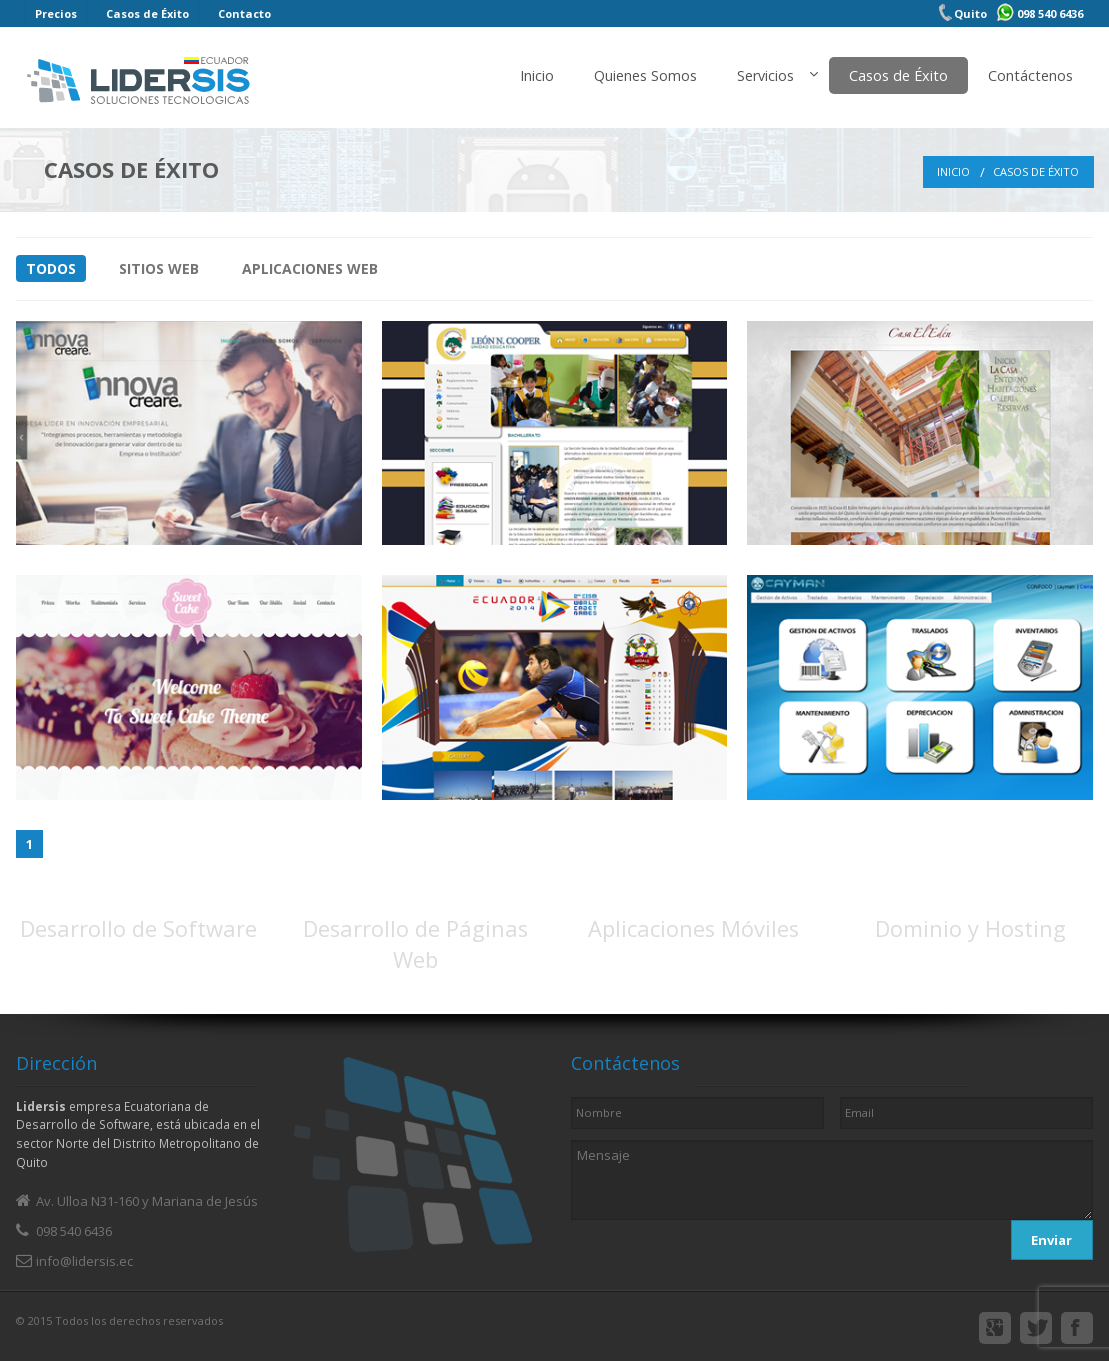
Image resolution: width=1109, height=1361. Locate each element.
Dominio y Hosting (970, 928)
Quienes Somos (645, 75)
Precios (56, 13)
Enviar (1051, 1240)
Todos (51, 268)
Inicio (537, 75)
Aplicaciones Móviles (693, 928)
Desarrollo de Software (138, 928)
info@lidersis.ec (84, 1261)
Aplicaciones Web (310, 268)
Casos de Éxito (147, 13)
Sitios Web (159, 268)
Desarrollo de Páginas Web (415, 944)
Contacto (244, 13)
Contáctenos (1030, 75)
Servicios (765, 75)
